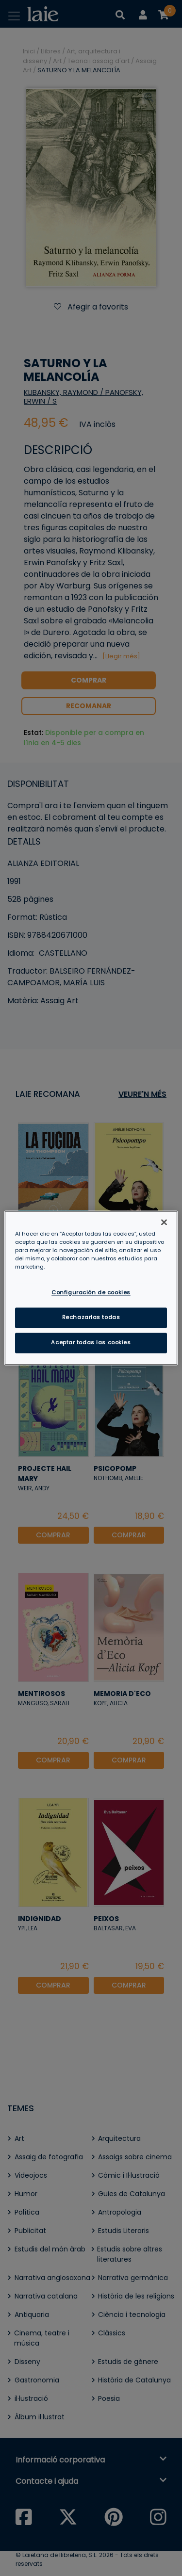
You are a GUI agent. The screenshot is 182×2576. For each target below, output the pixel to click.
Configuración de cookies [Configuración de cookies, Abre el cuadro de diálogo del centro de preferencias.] (91, 1293)
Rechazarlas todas (91, 1317)
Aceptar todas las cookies (91, 1343)
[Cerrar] (164, 1222)
